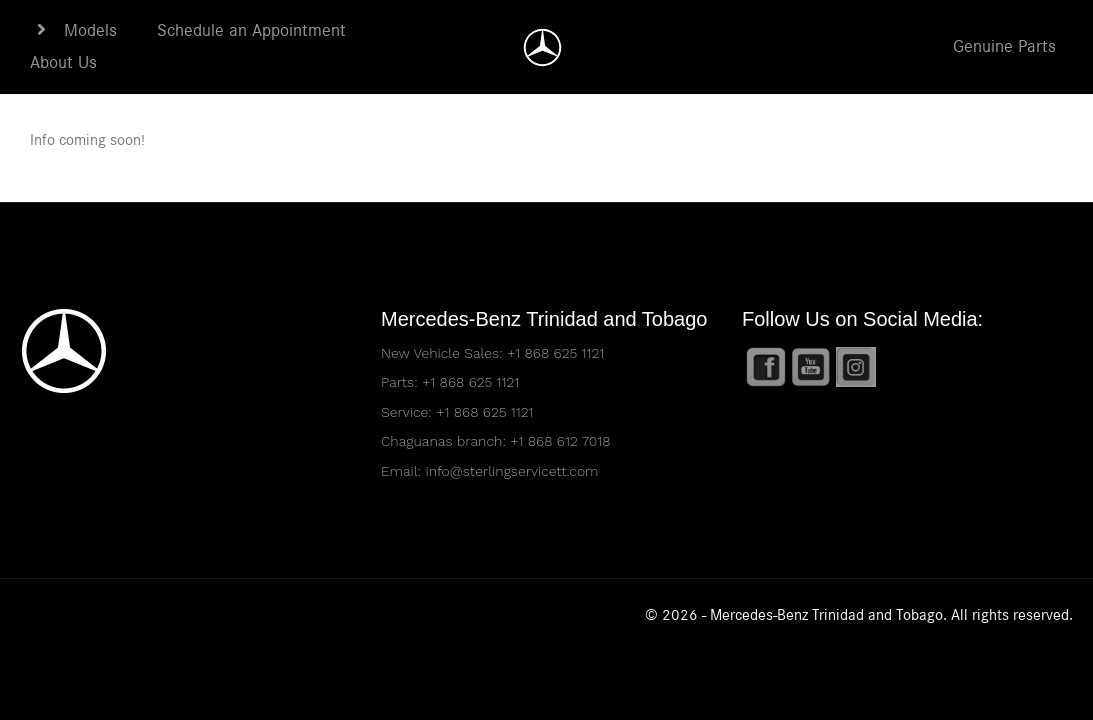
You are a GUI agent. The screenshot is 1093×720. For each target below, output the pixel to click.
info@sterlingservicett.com (511, 471)
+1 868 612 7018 (560, 441)
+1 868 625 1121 (555, 353)
